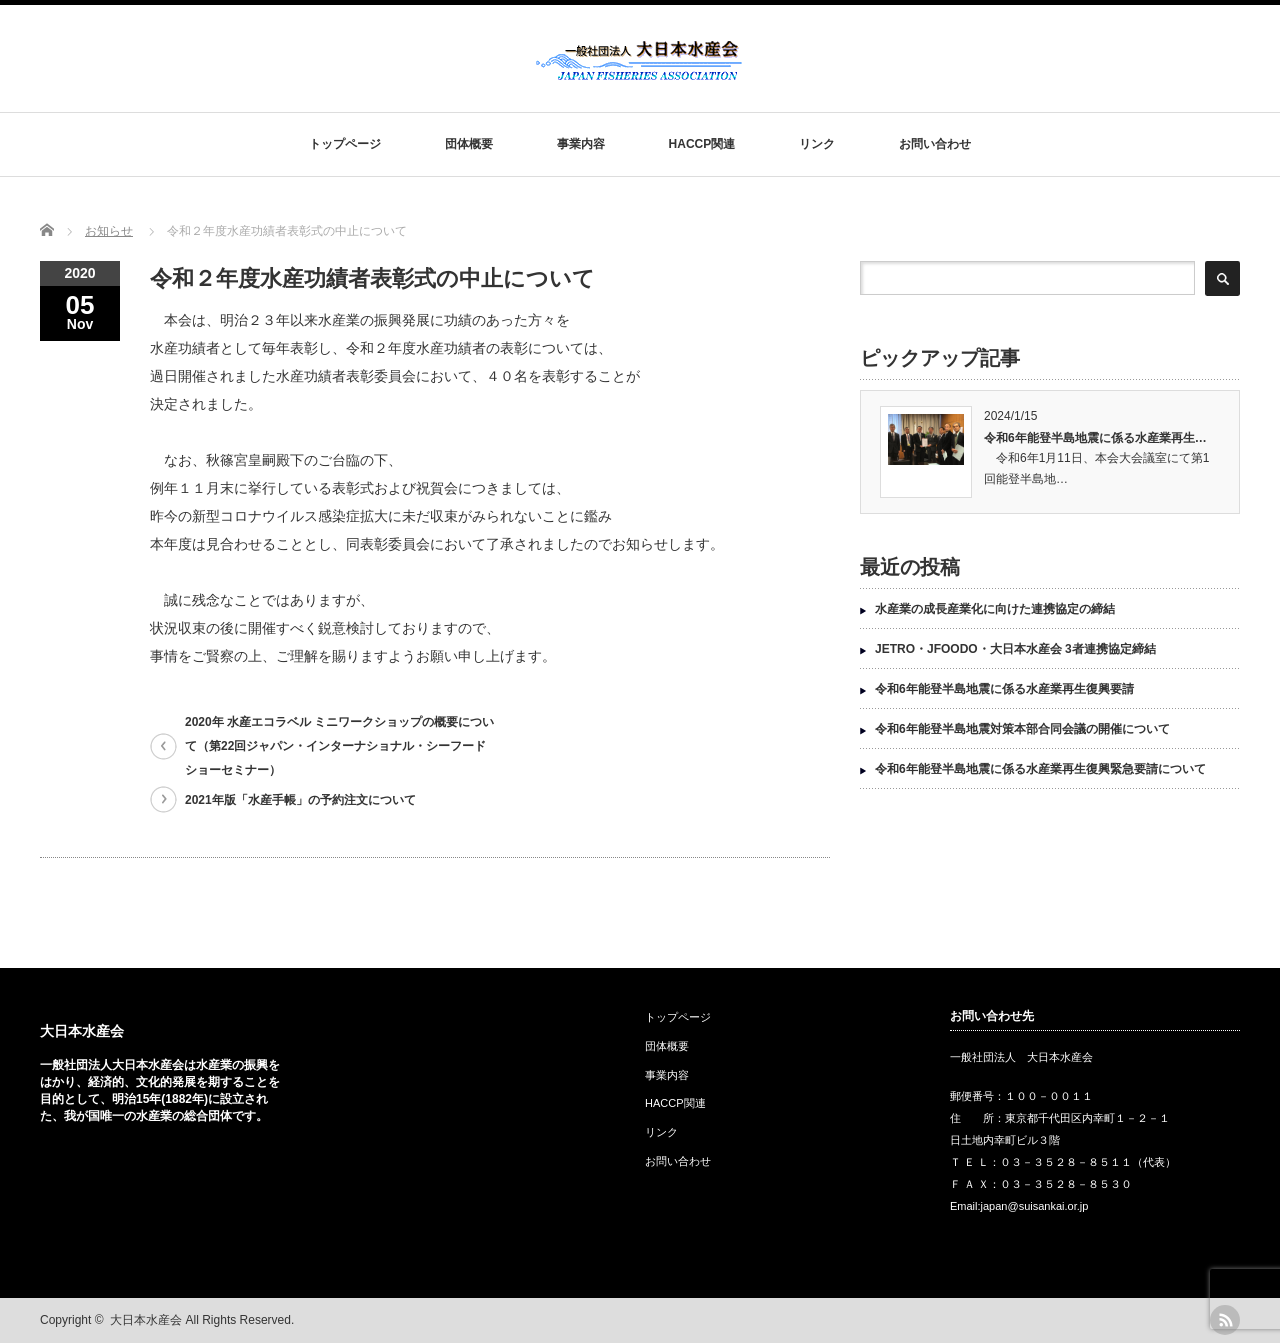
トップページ (345, 144)
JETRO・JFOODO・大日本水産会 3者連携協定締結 (1015, 649)
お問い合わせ (935, 144)
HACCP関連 (702, 144)
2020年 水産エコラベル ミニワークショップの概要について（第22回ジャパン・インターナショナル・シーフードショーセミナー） (339, 746)
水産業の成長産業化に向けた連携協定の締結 (995, 609)
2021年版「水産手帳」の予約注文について (300, 800)
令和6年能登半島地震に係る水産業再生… (1095, 438)
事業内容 (581, 144)
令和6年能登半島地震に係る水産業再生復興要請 (1004, 689)
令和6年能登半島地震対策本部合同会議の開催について (1022, 729)
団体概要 (469, 144)
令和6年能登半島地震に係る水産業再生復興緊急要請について (1040, 769)
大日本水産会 (82, 1031)
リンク (817, 144)
